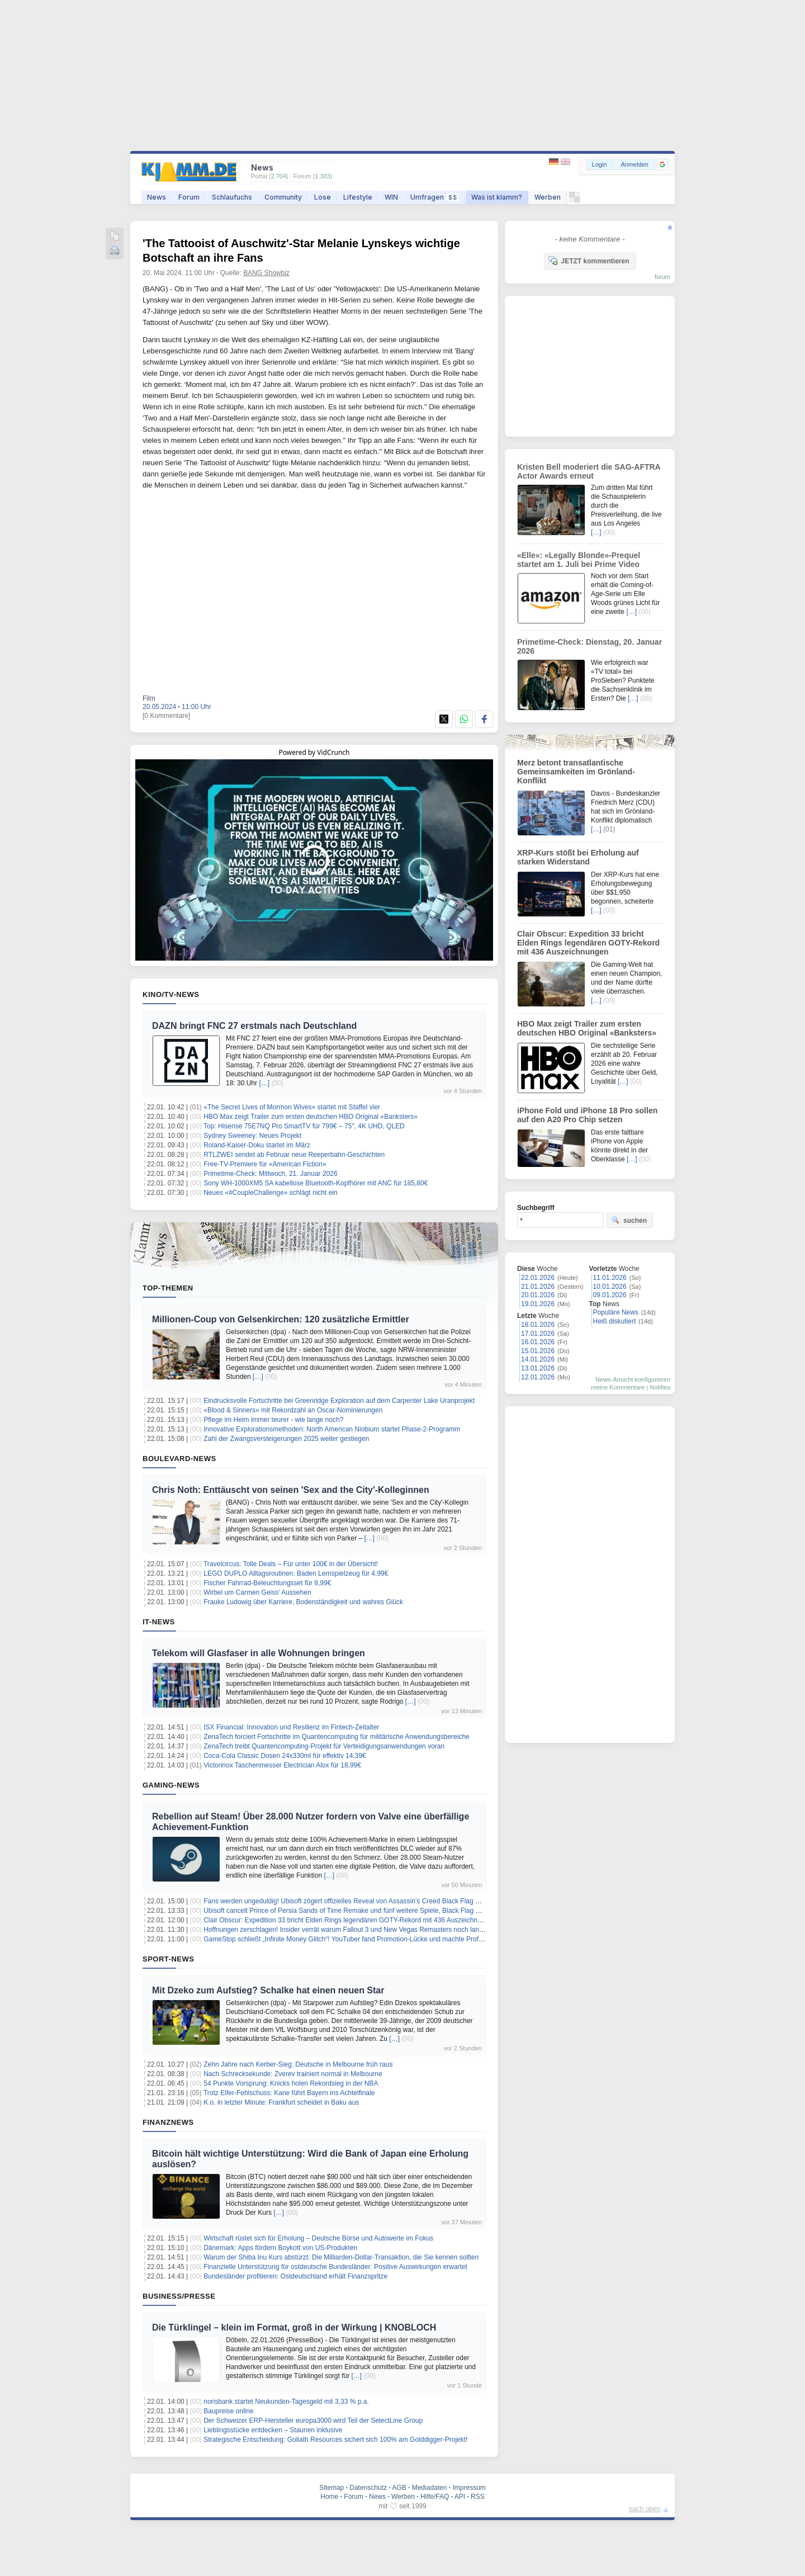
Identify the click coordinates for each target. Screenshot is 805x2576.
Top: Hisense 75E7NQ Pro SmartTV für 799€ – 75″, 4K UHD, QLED (304, 1126)
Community (283, 197)
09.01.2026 (610, 1295)
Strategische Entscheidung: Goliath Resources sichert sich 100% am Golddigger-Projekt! (335, 2439)
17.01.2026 (538, 1333)
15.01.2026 (538, 1351)
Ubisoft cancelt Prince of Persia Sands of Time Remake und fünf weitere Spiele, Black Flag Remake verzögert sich (373, 1911)
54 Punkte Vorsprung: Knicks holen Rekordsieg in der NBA (290, 2083)
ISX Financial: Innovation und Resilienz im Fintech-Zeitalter (291, 1727)
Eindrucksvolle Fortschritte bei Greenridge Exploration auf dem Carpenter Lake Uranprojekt (339, 1401)
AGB (399, 2488)
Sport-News (168, 1959)
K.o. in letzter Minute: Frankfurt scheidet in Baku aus (281, 2102)
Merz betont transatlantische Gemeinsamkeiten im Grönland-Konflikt (576, 771)
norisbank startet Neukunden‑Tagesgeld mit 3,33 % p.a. (286, 2401)
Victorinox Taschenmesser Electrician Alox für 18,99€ (282, 1765)
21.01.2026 (538, 1287)
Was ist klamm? (496, 197)
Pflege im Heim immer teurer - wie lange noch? (273, 1420)
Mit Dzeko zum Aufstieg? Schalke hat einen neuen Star (268, 1990)
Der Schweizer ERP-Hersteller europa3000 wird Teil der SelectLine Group (313, 2420)
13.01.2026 (538, 1368)
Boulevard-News (179, 1458)
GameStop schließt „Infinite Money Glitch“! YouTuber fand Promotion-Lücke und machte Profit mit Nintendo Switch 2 (375, 1939)
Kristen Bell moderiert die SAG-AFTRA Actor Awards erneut (588, 471)
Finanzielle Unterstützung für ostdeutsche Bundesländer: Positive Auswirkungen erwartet (335, 2267)
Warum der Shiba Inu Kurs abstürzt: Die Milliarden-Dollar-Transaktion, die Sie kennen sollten (341, 2257)
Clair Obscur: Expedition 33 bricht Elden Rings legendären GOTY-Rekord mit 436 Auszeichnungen (349, 1920)
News (156, 197)
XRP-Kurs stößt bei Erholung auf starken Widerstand (578, 857)
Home (329, 2497)
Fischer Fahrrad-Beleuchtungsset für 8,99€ (267, 1583)
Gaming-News (171, 1785)
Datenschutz (368, 2488)
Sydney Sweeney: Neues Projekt (252, 1136)
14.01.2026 (538, 1359)
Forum (189, 197)
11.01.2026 (610, 1278)
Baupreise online (228, 2411)
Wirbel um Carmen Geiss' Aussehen (257, 1592)
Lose (322, 197)
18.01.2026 (538, 1325)
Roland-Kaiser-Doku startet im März (256, 1145)
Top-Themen (168, 1288)
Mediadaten (429, 2488)
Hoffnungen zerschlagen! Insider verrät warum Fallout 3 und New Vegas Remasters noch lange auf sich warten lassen (379, 1930)
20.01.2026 (538, 1295)
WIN (391, 197)
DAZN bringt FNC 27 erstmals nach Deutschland (254, 1026)
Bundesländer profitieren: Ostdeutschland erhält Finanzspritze (295, 2276)
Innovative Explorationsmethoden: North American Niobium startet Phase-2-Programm (331, 1429)
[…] (264, 1083)
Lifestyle (357, 197)
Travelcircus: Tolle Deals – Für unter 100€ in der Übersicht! (290, 1564)
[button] (662, 164)
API (459, 2497)
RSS (478, 2497)
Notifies (660, 1387)
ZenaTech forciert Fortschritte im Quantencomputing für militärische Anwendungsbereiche (336, 1737)
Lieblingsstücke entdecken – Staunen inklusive (272, 2430)
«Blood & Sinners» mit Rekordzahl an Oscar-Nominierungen (292, 1410)
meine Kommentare (618, 1387)
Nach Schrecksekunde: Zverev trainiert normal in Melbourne (292, 2074)
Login (599, 164)
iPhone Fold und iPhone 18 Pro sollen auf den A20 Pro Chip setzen (587, 1115)
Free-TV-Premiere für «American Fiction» (264, 1164)
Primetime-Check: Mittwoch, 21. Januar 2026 (270, 1174)
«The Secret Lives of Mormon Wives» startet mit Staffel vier (291, 1107)
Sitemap (331, 2488)
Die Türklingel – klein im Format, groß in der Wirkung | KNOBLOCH (294, 2327)
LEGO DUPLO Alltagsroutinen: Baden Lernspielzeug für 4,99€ (295, 1573)
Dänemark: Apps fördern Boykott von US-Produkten (280, 2248)
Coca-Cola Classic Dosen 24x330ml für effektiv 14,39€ (284, 1756)
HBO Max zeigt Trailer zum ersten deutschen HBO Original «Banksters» (310, 1117)
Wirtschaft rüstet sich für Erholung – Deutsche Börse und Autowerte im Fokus (318, 2238)
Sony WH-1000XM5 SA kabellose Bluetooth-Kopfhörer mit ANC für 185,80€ (315, 1183)
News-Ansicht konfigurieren (632, 1379)
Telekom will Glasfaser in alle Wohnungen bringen (258, 1653)
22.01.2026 (538, 1278)
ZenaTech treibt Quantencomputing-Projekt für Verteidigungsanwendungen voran (323, 1746)
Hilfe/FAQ (434, 2497)
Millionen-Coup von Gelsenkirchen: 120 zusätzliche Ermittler (280, 1319)
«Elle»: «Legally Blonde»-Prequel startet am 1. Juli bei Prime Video (578, 560)
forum (662, 276)
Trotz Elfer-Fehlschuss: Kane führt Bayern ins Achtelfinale (289, 2093)
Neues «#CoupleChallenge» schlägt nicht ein (270, 1193)
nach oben (644, 2509)
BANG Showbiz (266, 273)
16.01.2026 (538, 1342)
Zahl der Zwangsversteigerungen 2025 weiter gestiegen (286, 1439)
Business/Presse (179, 2296)
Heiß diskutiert (614, 1321)
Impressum (468, 2488)
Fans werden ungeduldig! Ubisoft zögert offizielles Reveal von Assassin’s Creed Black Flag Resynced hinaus (365, 1901)
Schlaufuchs (232, 197)
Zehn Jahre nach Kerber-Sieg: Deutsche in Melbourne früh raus (297, 2064)
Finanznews (168, 2122)
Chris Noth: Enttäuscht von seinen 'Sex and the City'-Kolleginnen (290, 1490)
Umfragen (434, 197)
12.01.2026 (538, 1377)
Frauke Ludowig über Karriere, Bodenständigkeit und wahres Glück (303, 1602)
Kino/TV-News (171, 994)
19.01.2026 (538, 1304)
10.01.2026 (610, 1287)
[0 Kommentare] (166, 716)
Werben (547, 197)
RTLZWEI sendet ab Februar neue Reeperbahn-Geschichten (294, 1155)
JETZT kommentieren (588, 260)
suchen (629, 1220)
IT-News (159, 1622)
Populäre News (615, 1312)
